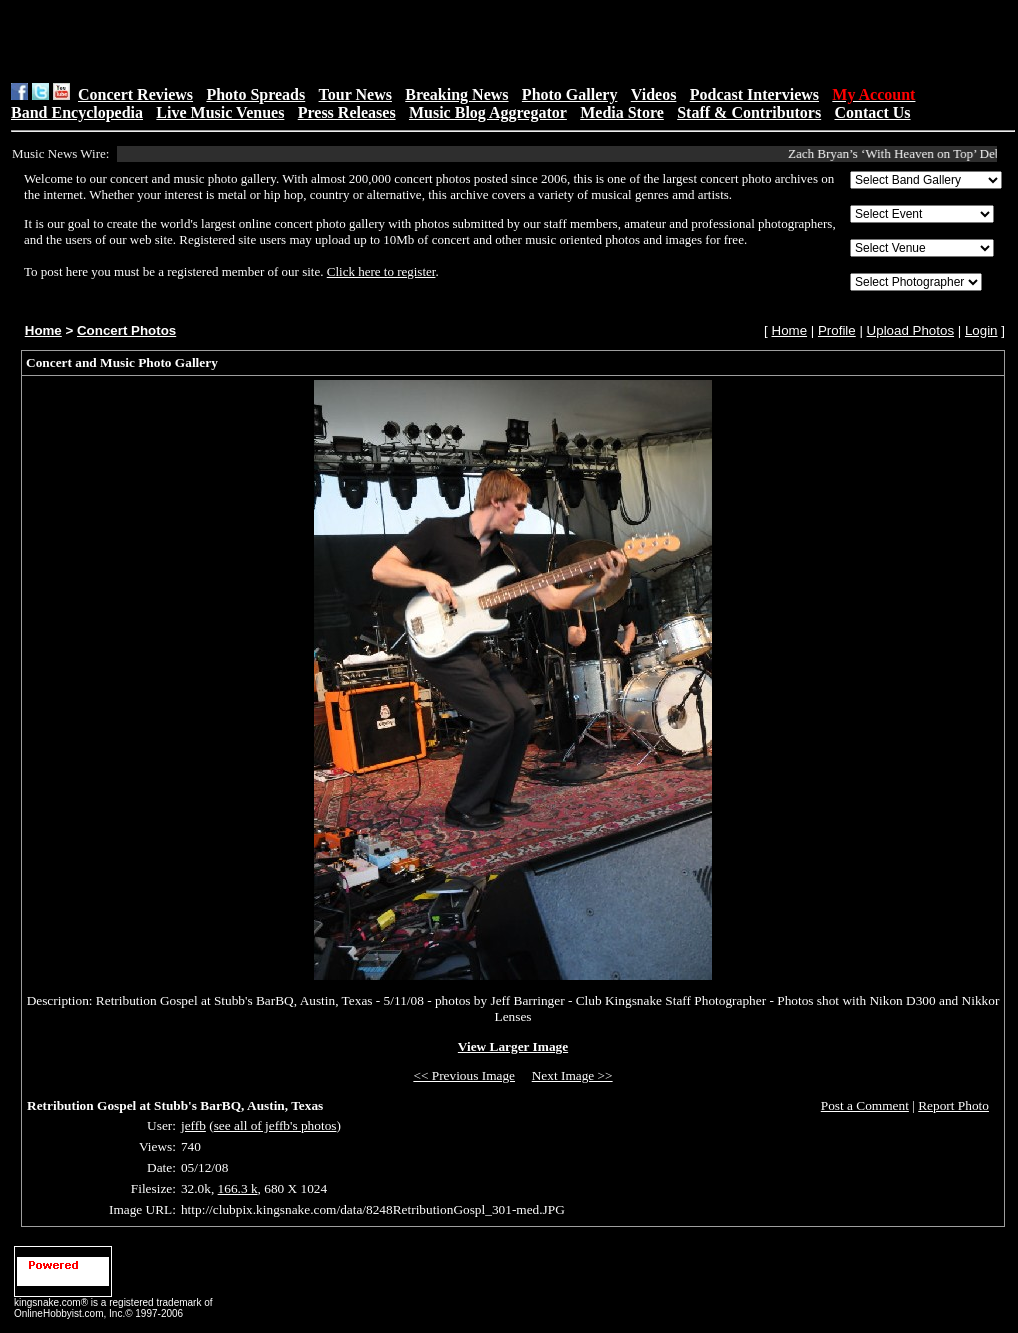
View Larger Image (513, 1046)
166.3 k (238, 1188)
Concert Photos (126, 330)
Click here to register (381, 271)
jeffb (193, 1125)
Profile (837, 330)
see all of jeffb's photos (275, 1125)
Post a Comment (865, 1105)
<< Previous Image (464, 1075)
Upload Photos (910, 330)
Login (981, 330)
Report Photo (953, 1105)
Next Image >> (572, 1075)
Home (43, 330)
